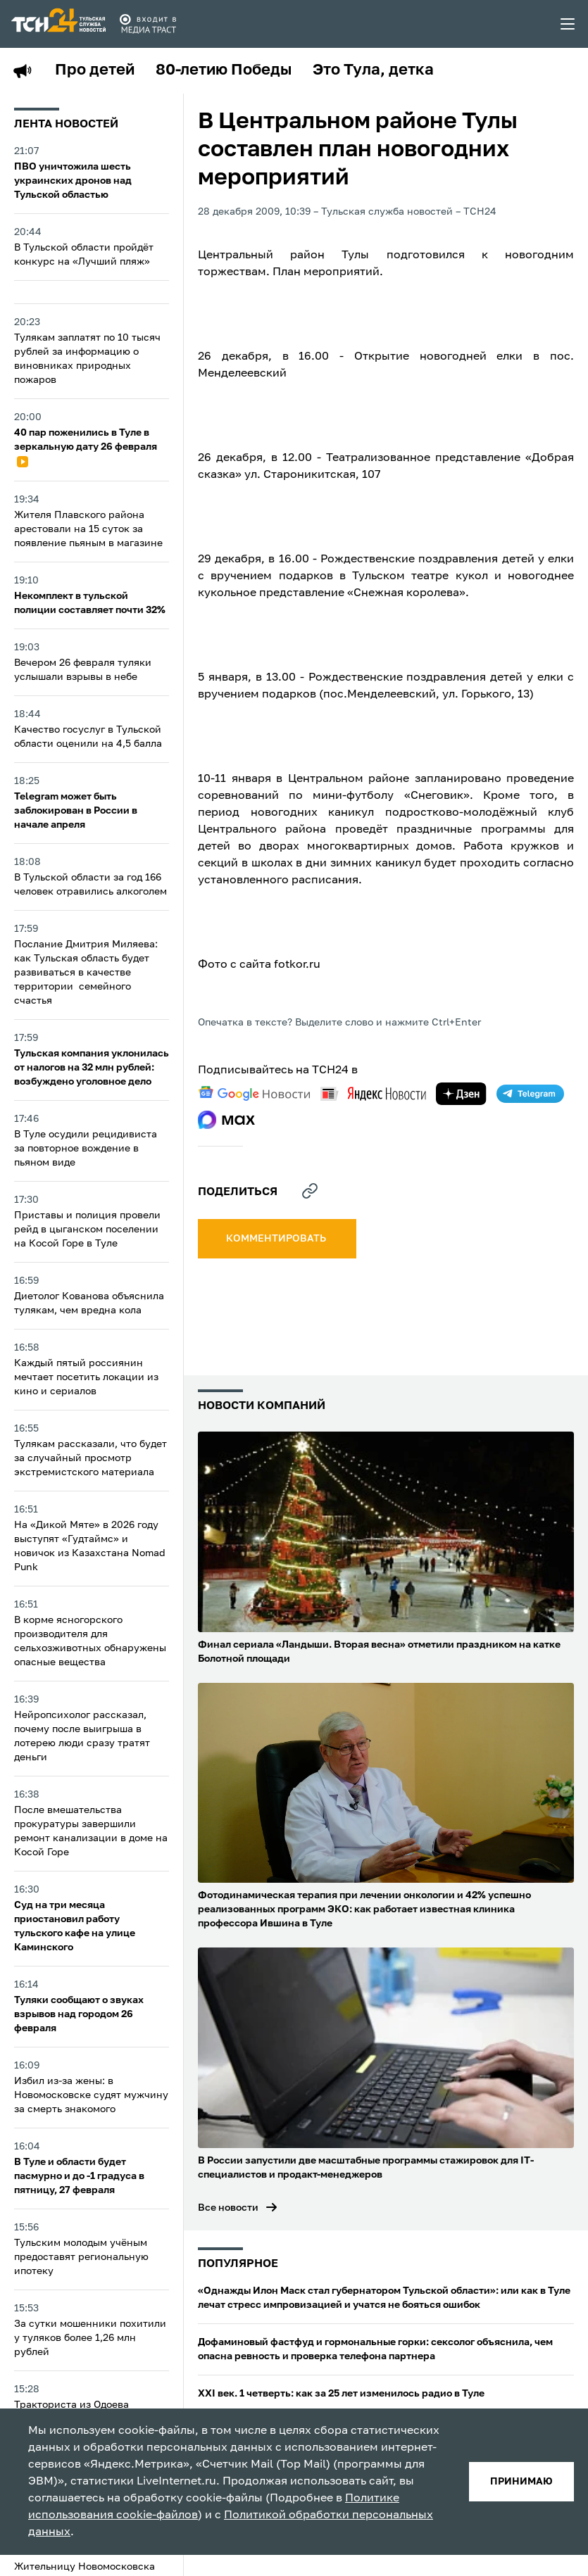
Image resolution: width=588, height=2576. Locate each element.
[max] (226, 1120)
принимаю (521, 2482)
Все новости (228, 2208)
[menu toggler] (568, 23)
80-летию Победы (224, 70)
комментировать (277, 1239)
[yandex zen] (461, 1093)
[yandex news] (373, 1093)
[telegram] (530, 1094)
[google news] (254, 1093)
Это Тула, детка (373, 70)
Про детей (95, 70)
